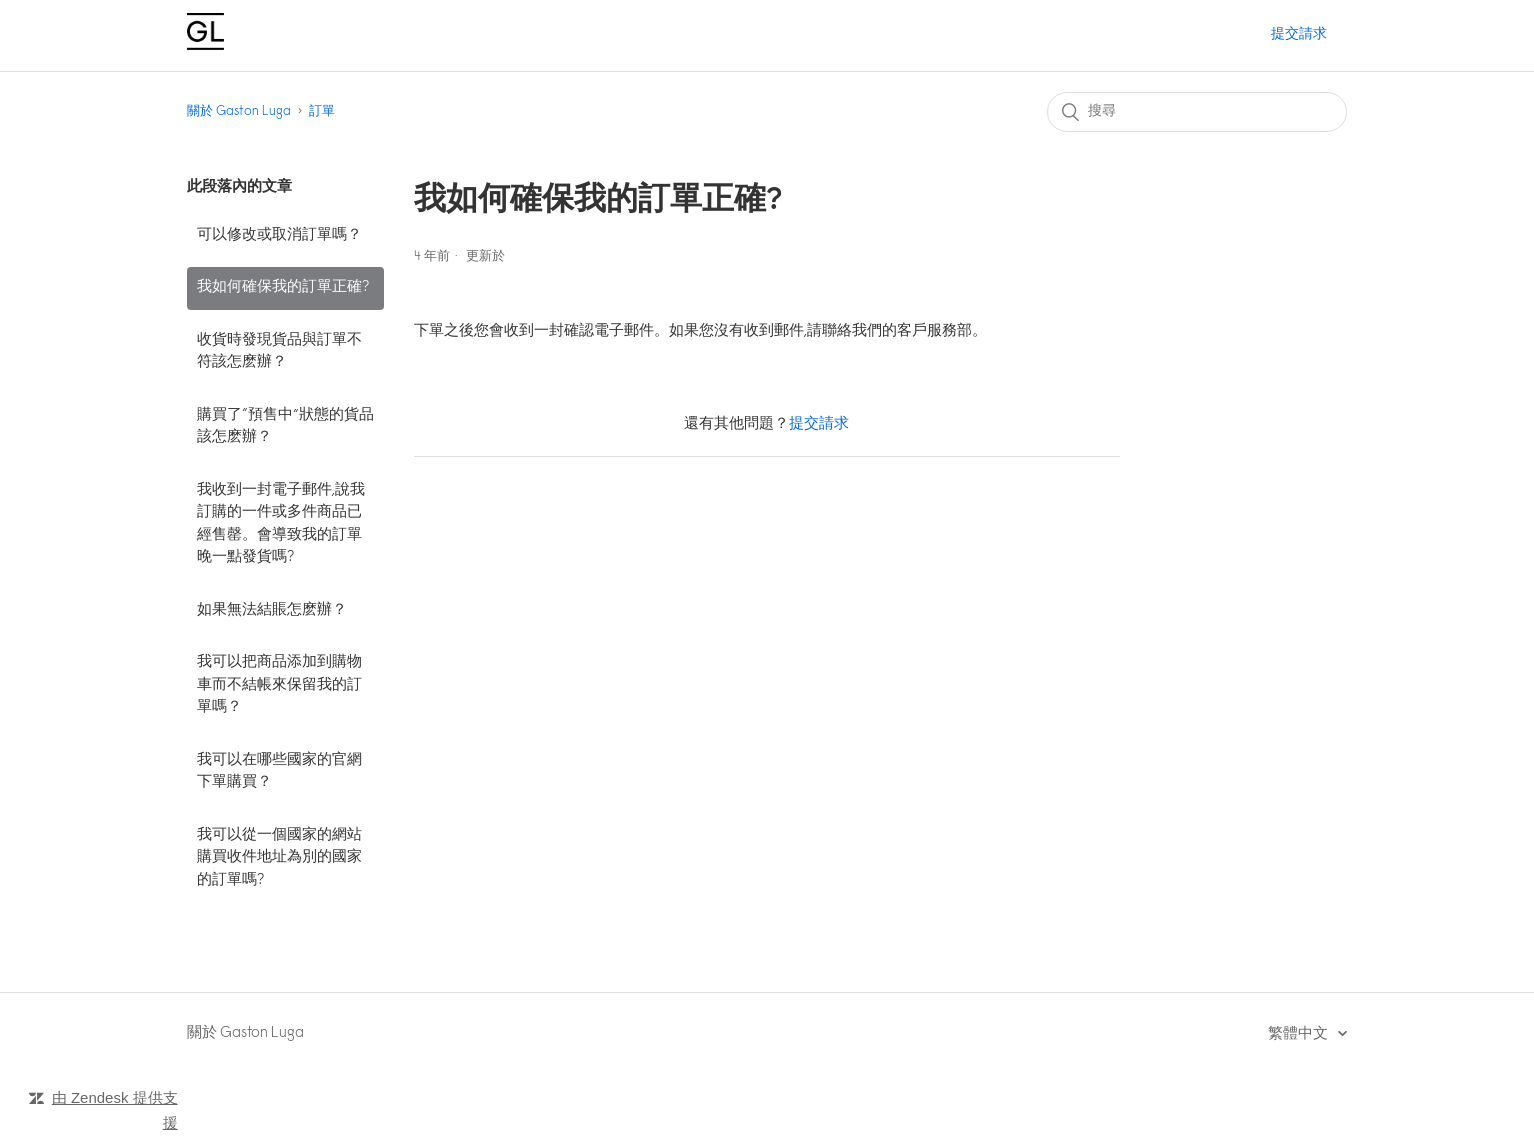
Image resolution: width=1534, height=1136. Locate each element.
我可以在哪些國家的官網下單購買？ (279, 772)
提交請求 (1299, 35)
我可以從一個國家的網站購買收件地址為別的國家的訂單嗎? (279, 858)
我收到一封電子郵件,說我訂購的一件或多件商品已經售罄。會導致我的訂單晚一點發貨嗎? (281, 524)
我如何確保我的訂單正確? (283, 287)
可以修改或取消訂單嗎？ (279, 235)
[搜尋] (1197, 112)
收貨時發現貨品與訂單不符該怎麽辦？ (279, 352)
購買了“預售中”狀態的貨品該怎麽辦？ (285, 427)
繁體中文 (1299, 1034)
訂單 (322, 111)
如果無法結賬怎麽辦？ (272, 610)
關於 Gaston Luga (239, 111)
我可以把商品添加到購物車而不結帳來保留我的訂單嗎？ (279, 685)
